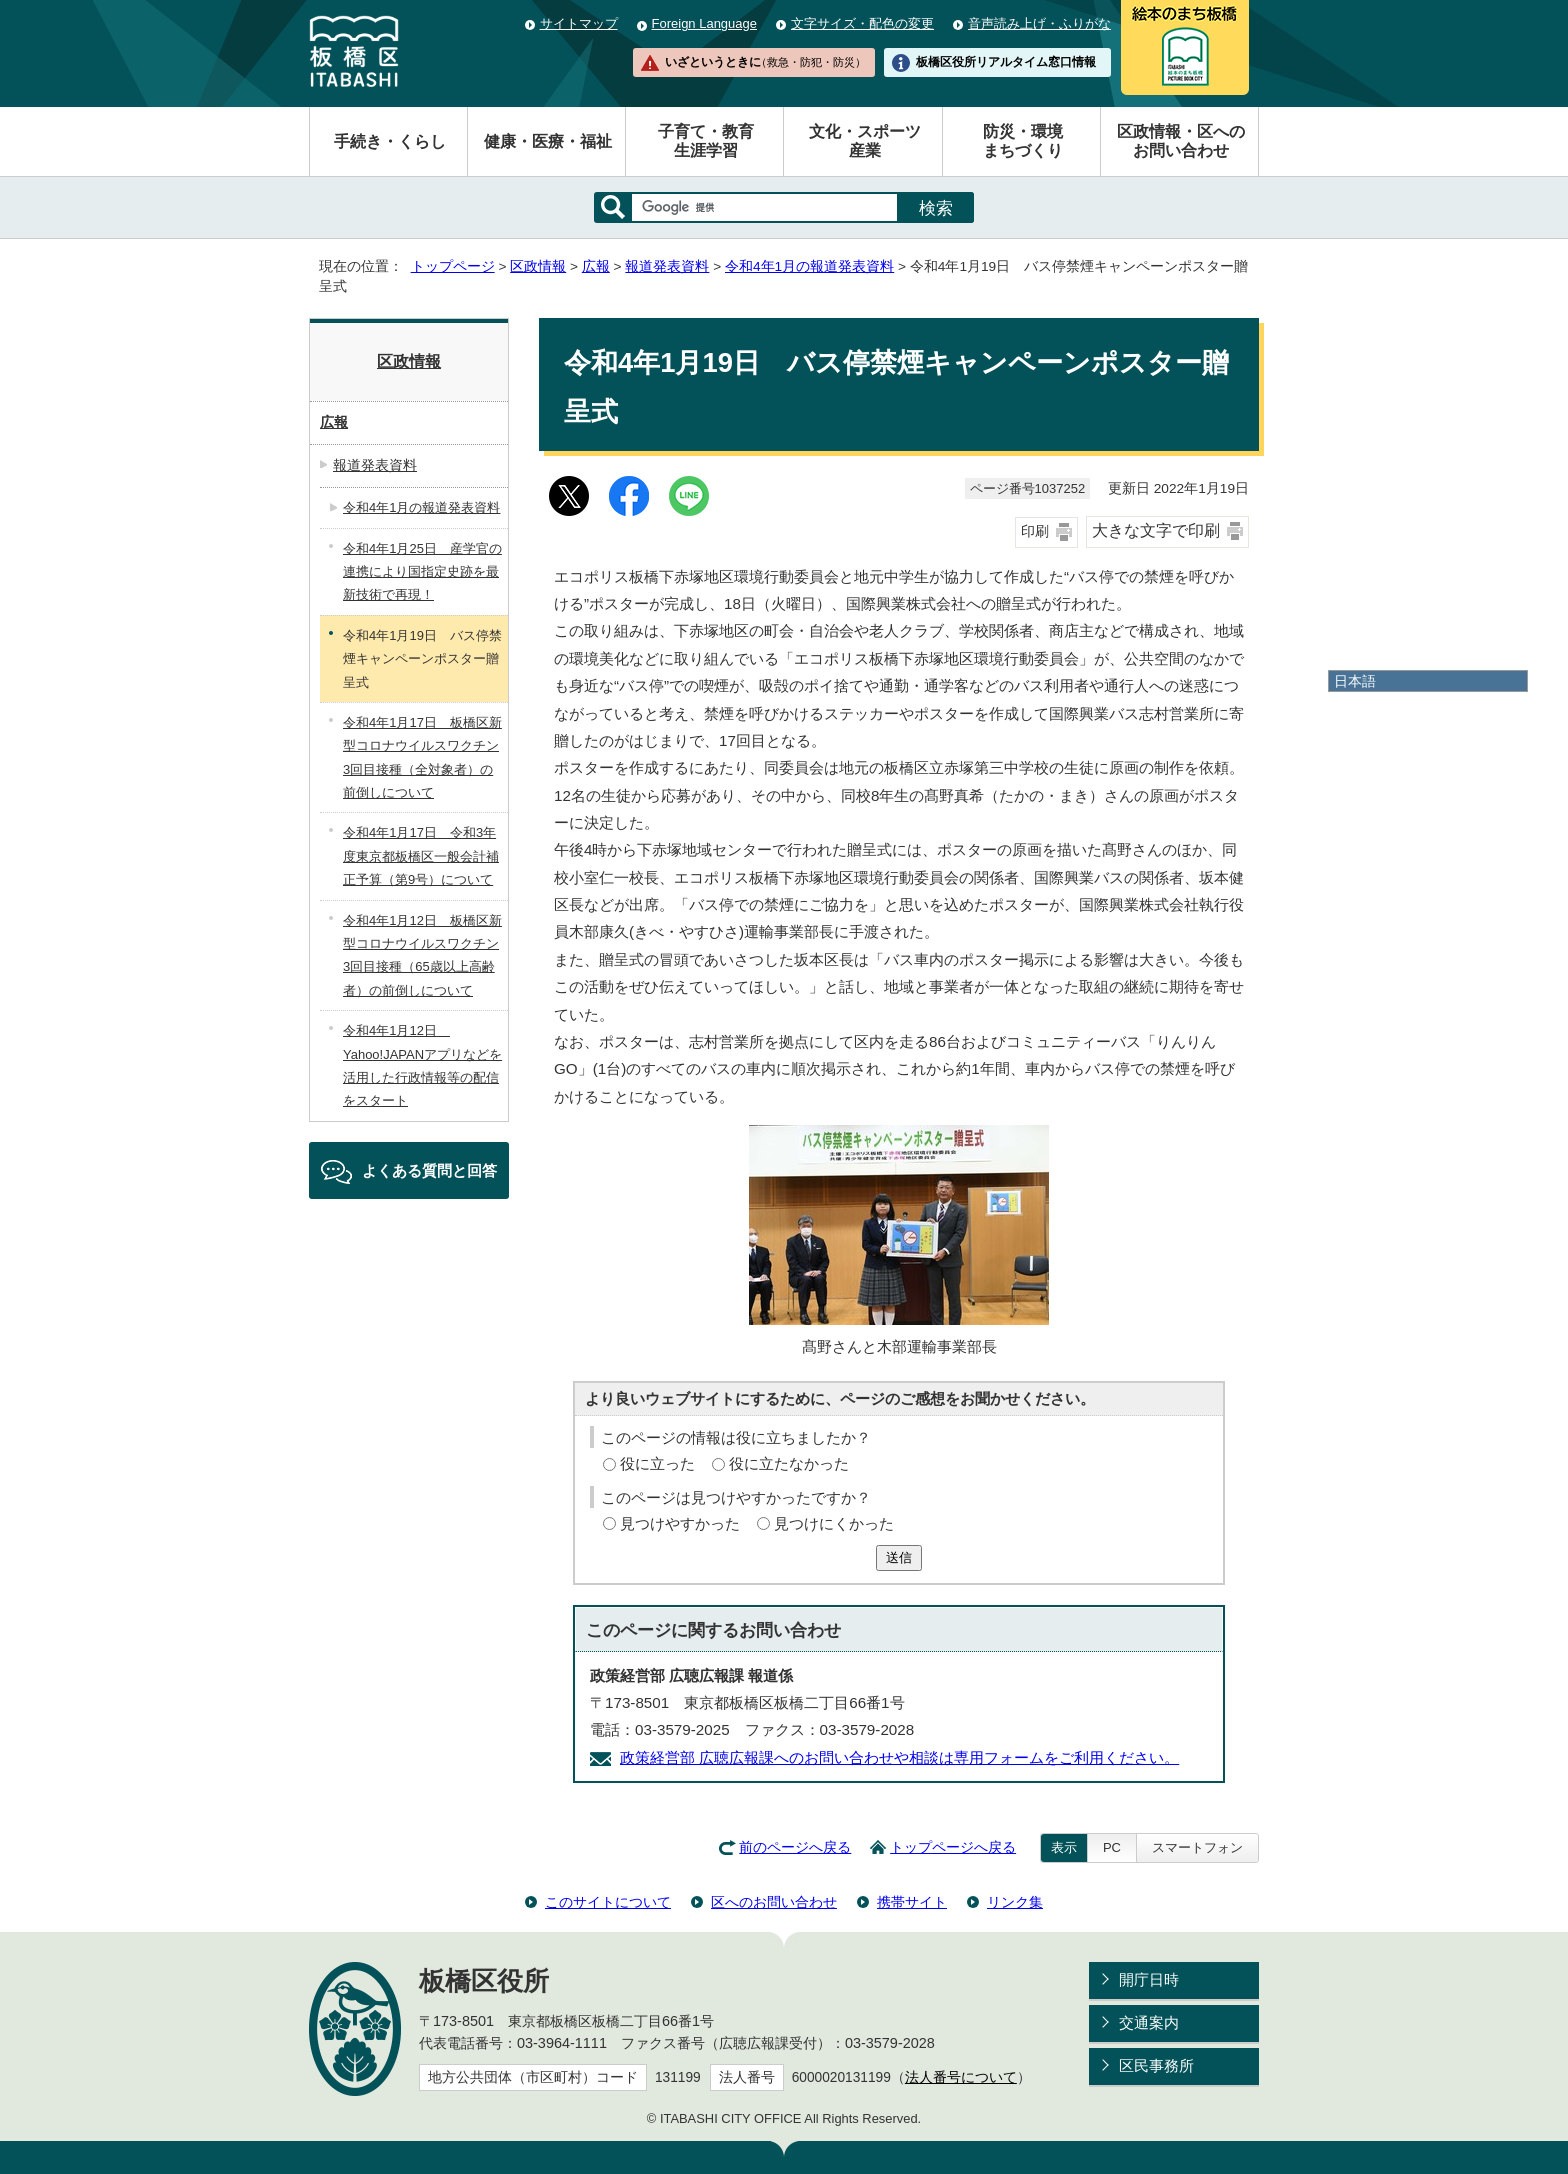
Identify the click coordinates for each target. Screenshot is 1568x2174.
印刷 (1035, 531)
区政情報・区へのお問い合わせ (1181, 141)
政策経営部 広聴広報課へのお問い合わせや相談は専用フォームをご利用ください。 (899, 1757)
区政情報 (538, 266)
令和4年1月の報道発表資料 (809, 266)
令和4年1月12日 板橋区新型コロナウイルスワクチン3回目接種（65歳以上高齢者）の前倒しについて (422, 955)
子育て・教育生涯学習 (706, 141)
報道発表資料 (667, 266)
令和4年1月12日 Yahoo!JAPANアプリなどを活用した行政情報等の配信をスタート (422, 1065)
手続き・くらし (390, 141)
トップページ (453, 266)
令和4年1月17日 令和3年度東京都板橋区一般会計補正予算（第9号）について (421, 856)
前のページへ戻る (795, 1847)
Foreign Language (704, 23)
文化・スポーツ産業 (865, 141)
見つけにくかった (834, 1523)
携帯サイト (912, 1902)
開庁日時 (1149, 1979)
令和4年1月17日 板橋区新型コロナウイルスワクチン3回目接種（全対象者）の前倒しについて (422, 757)
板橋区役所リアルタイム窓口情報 (1006, 62)
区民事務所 (1156, 2065)
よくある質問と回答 (429, 1170)
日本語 (1355, 681)
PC (1112, 1847)
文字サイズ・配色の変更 (862, 23)
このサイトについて (608, 1902)
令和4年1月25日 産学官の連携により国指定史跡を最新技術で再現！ (422, 572)
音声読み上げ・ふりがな (1039, 23)
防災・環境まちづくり (1023, 141)
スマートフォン (1197, 1847)
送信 (899, 1557)
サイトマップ (579, 23)
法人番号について (961, 2077)
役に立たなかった (789, 1463)
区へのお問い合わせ (774, 1902)
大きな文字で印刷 (1156, 530)
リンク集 (1015, 1902)
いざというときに (765, 62)
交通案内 (1149, 2022)
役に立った (657, 1463)
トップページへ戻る (953, 1847)
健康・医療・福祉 (548, 141)
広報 (596, 266)
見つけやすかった (680, 1523)
